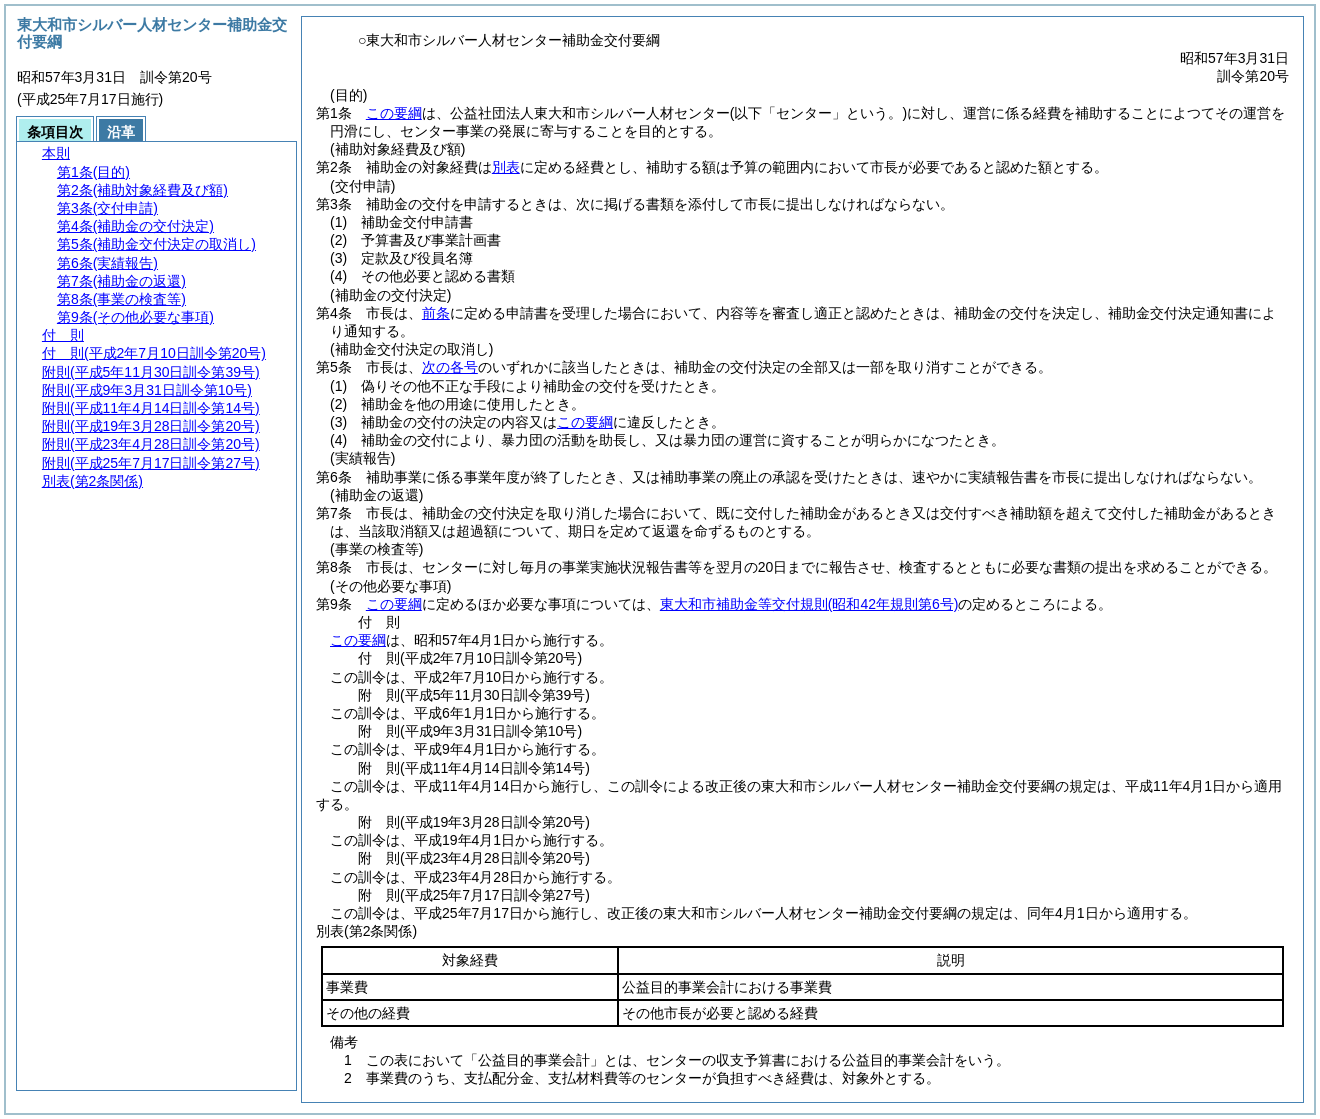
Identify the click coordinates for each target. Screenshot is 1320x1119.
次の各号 (450, 367)
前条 (436, 313)
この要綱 (394, 113)
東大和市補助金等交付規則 (809, 604)
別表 (506, 167)
